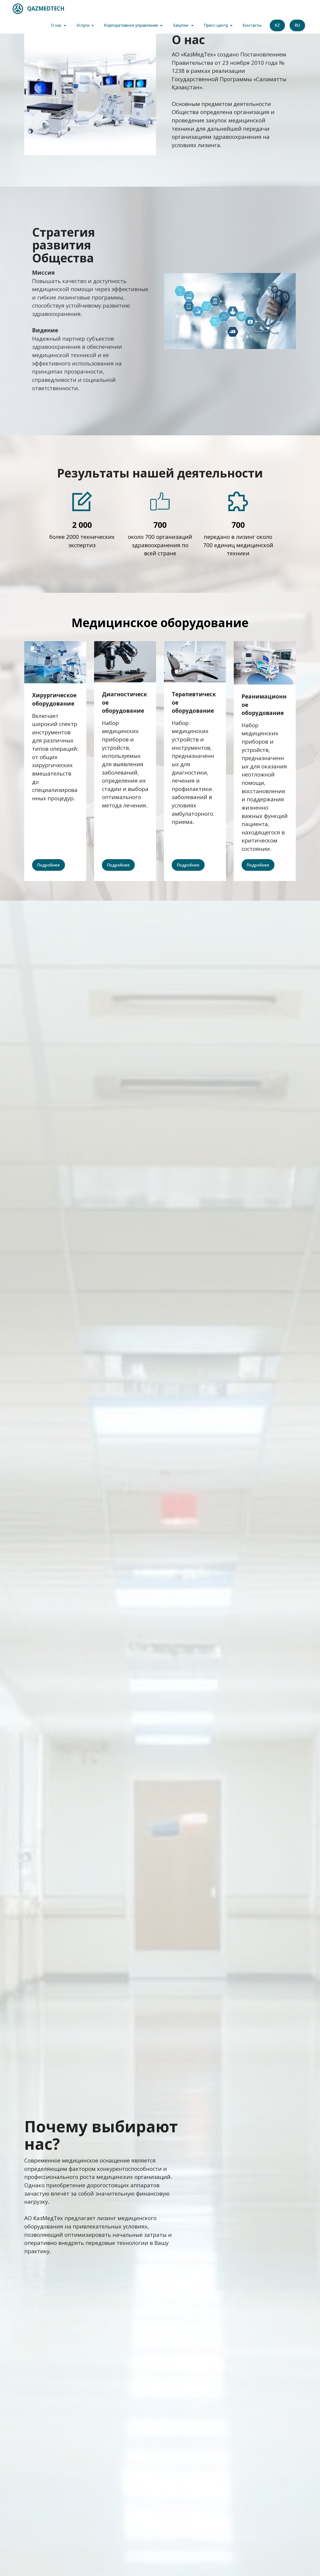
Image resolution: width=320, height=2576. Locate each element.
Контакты (252, 25)
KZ (277, 25)
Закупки (181, 25)
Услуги (82, 25)
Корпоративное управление (131, 25)
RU (297, 25)
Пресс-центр (216, 25)
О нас (56, 25)
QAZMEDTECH (45, 8)
